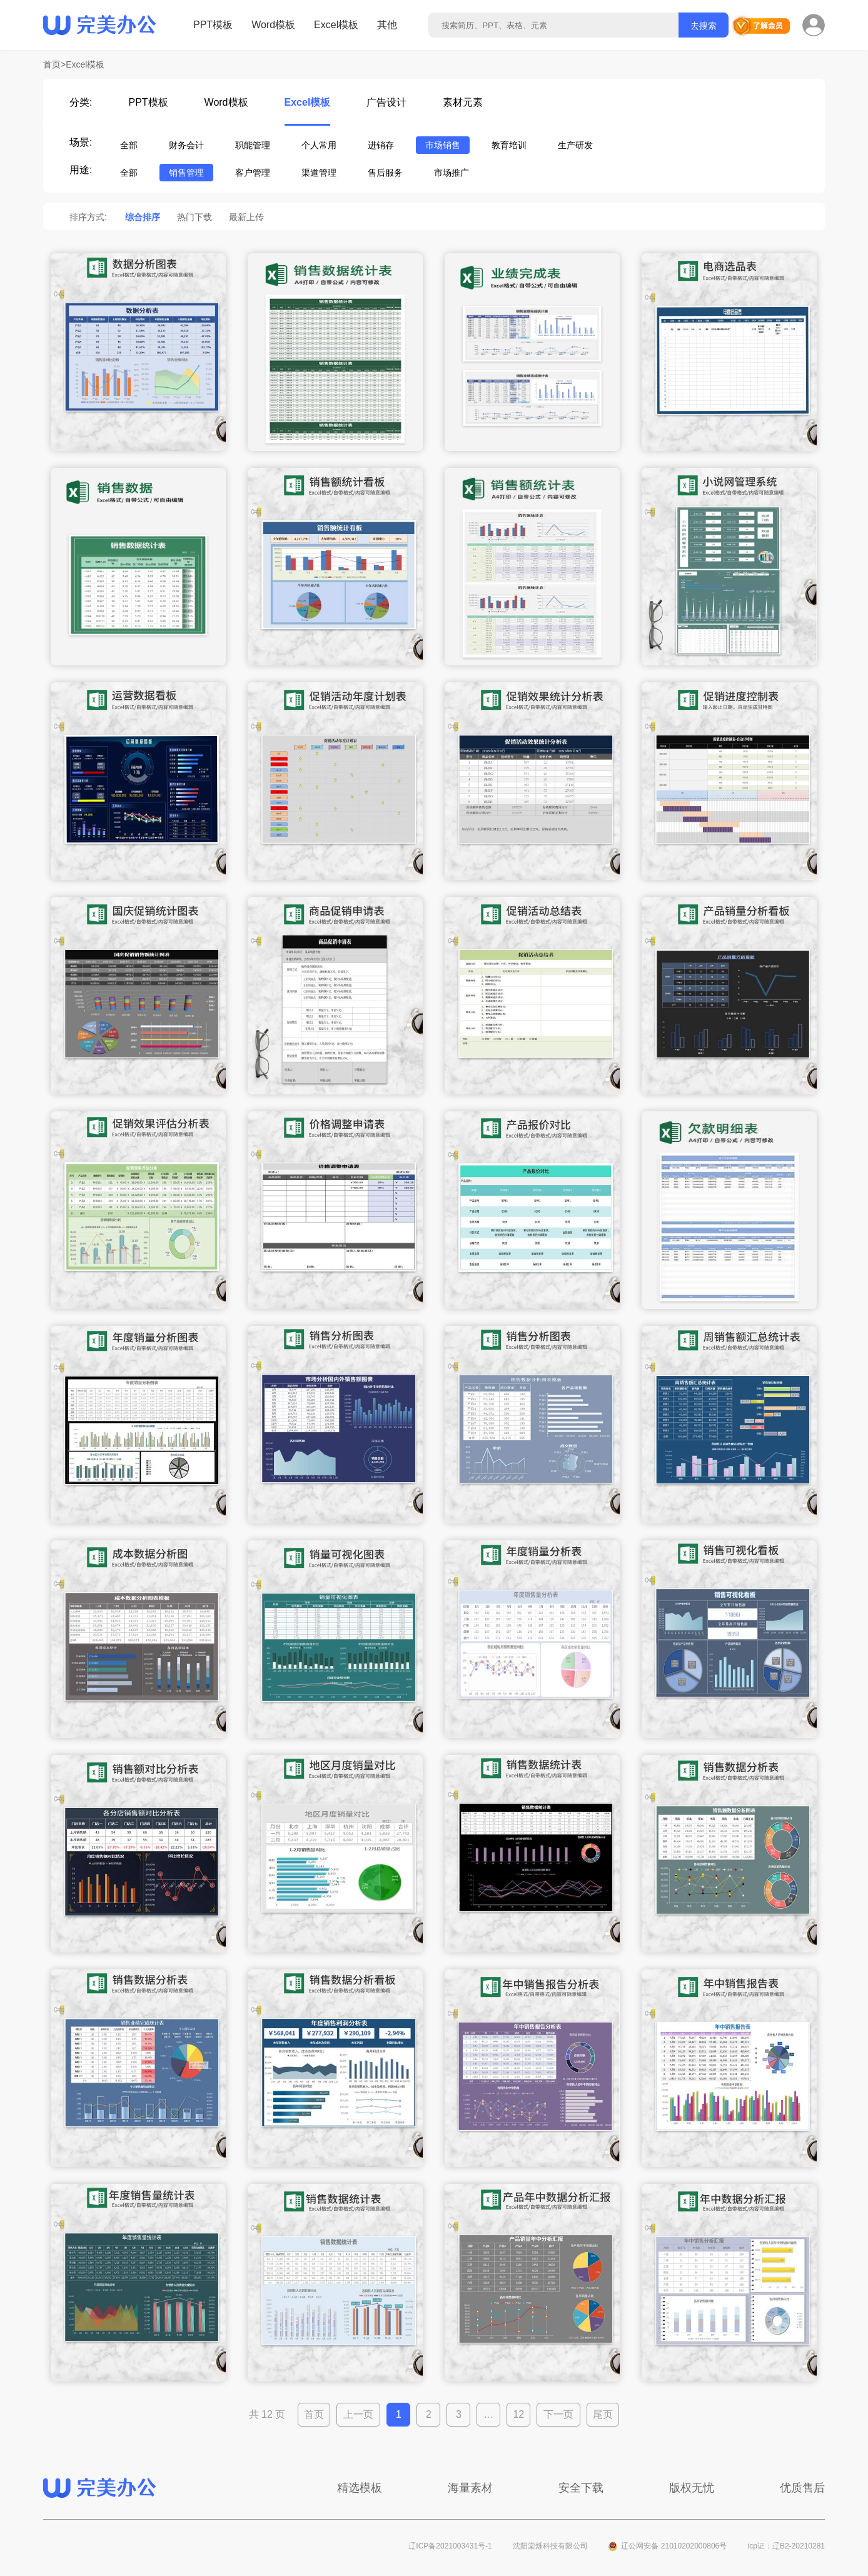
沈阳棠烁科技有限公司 (550, 2546)
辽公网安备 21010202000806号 (674, 2546)
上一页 (358, 2414)
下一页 (558, 2414)
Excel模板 (336, 24)
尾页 (603, 2414)
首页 (314, 2414)
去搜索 (703, 26)
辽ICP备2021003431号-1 (450, 2546)
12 (518, 2414)
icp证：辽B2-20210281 (786, 2546)
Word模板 (273, 24)
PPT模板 (213, 24)
